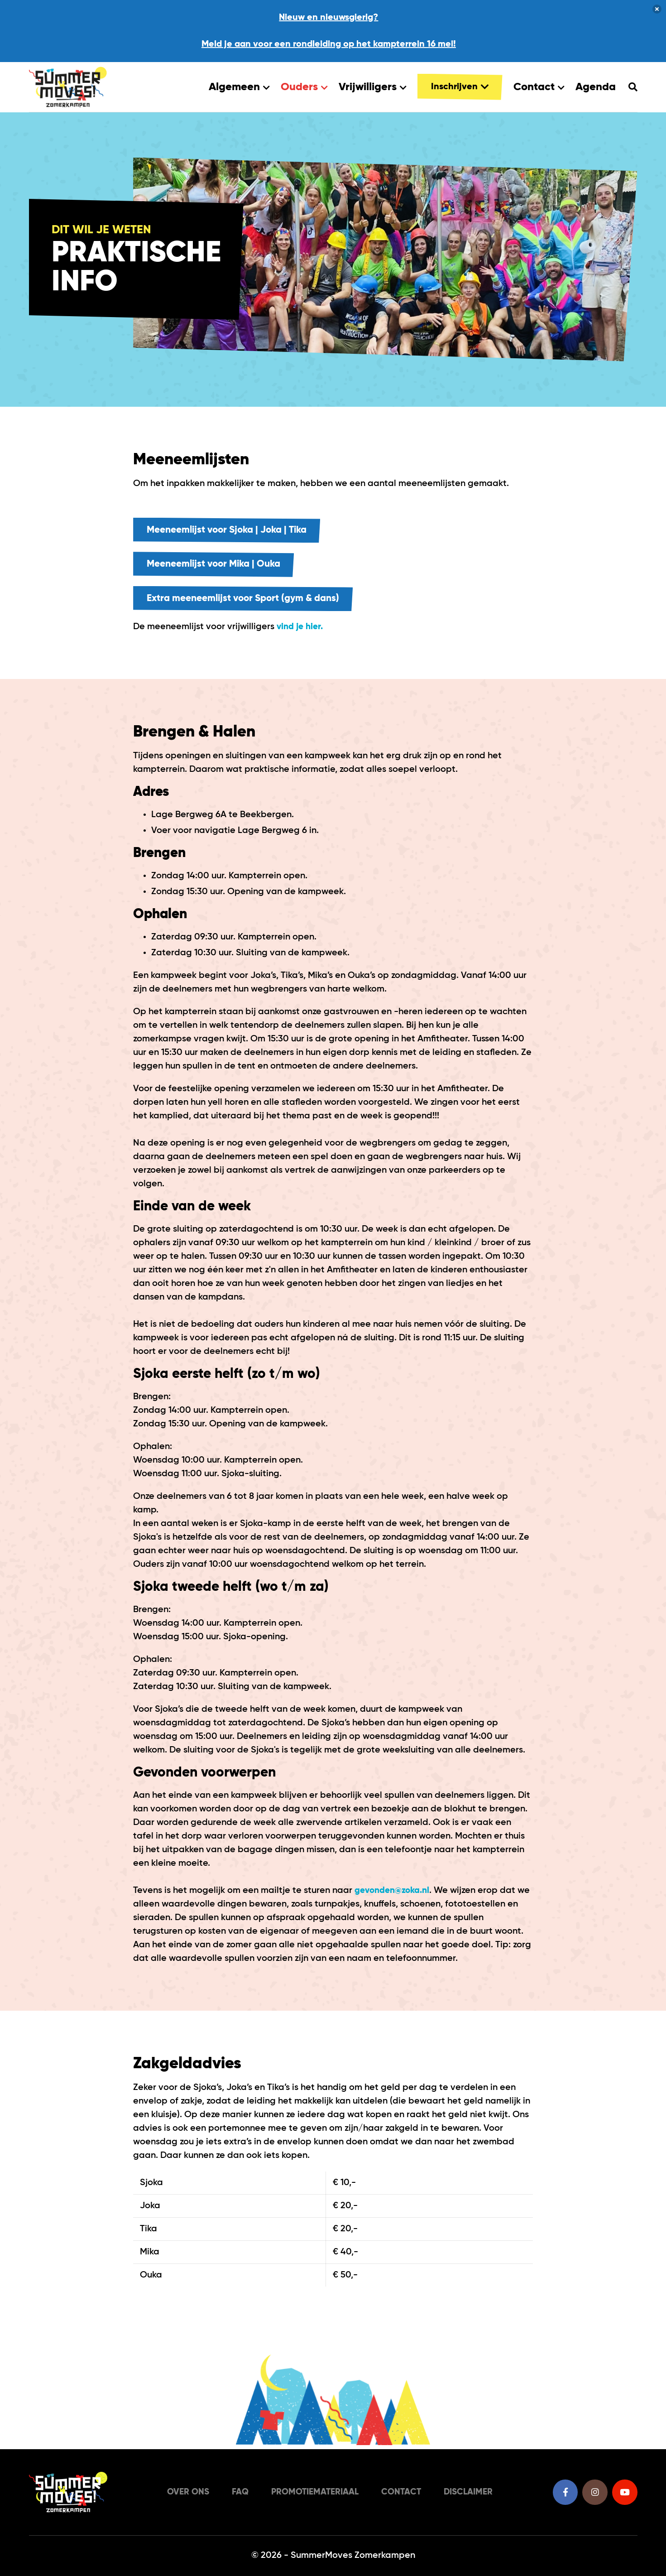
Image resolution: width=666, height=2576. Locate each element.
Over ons (181, 2492)
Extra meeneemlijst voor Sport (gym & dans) (251, 603)
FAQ (234, 2492)
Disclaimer (472, 2492)
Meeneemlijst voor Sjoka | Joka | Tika (234, 532)
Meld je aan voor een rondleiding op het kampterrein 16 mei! (328, 45)
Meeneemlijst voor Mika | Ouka (219, 568)
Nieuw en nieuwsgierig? (328, 18)
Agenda (595, 88)
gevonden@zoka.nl (394, 1895)
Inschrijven (460, 88)
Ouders (304, 88)
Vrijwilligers (373, 88)
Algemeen (239, 88)
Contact (539, 88)
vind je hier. (301, 631)
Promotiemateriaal (312, 2492)
